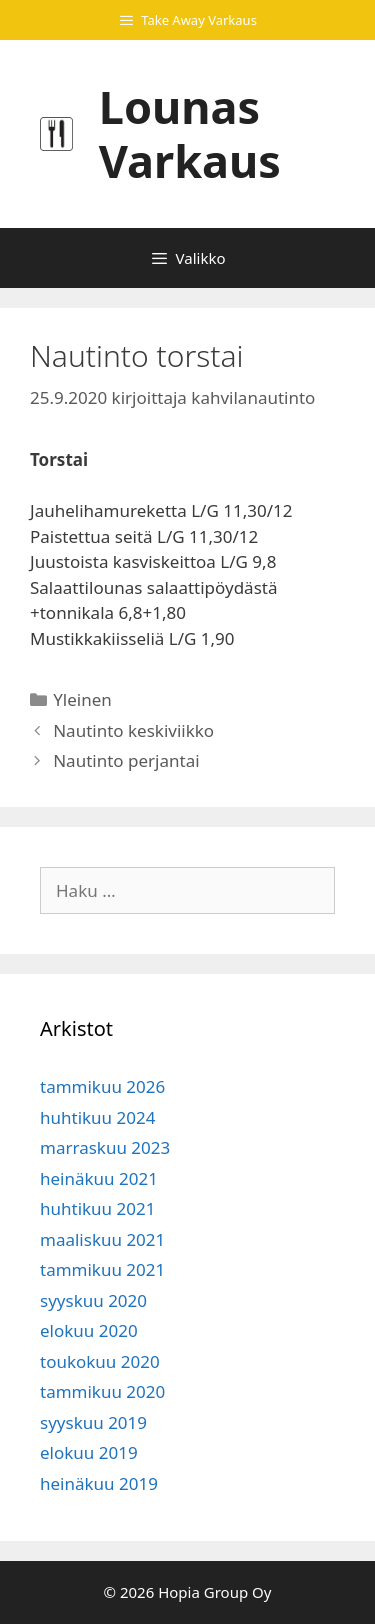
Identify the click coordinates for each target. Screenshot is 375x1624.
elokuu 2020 (89, 1330)
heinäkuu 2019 (99, 1483)
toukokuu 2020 (100, 1361)
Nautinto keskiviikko (133, 730)
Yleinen (82, 699)
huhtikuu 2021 (97, 1208)
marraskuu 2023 (105, 1147)
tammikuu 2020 (102, 1391)
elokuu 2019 (89, 1452)
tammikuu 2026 (102, 1086)
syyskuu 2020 (93, 1300)
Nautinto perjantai (126, 760)
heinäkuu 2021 (99, 1178)
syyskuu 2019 (93, 1422)
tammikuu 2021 (102, 1269)
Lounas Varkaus (190, 133)
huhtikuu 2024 (97, 1117)
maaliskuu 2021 (102, 1239)
